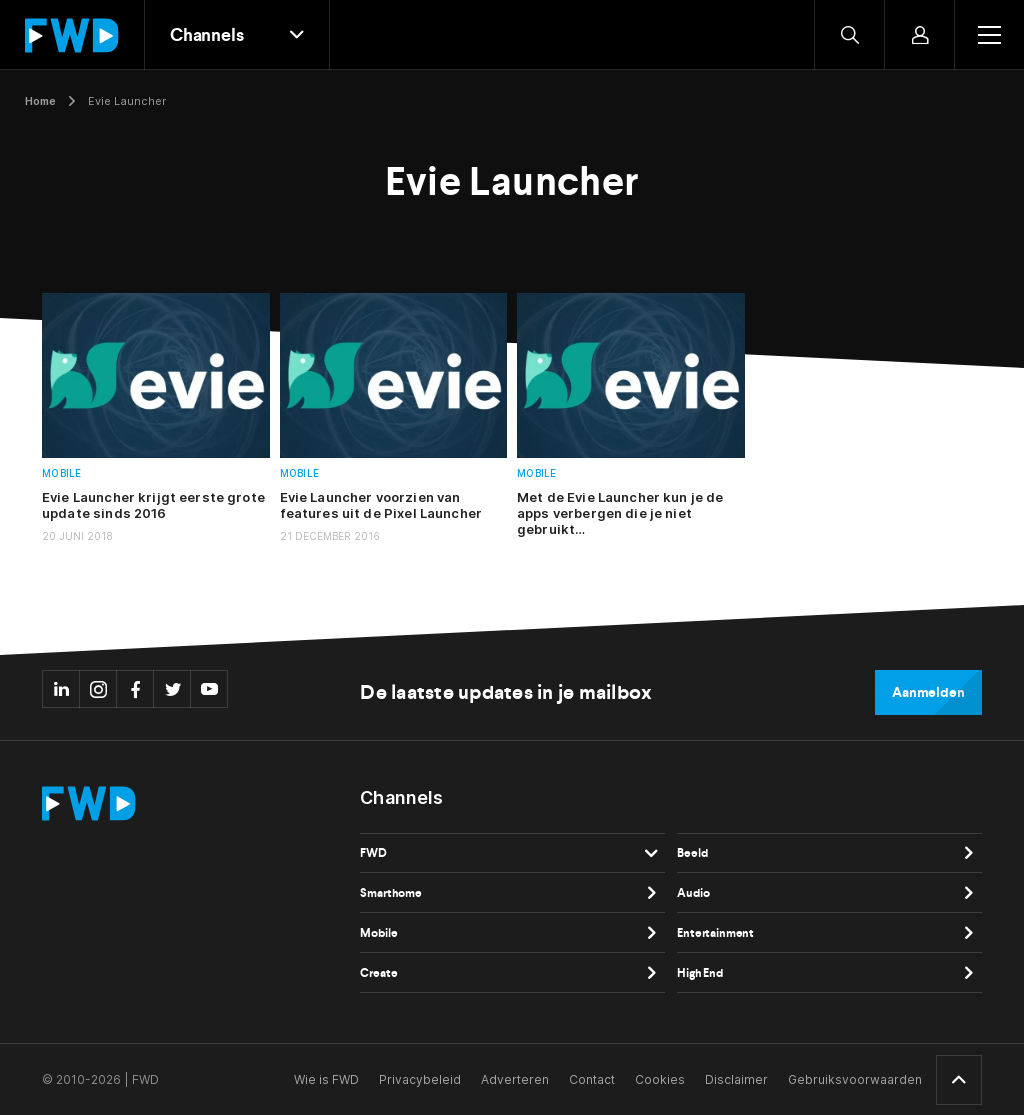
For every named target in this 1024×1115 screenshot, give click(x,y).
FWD (373, 853)
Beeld (692, 853)
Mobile (62, 473)
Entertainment (715, 933)
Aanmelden (928, 692)
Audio (693, 893)
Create (378, 973)
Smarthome (391, 893)
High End (700, 973)
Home (40, 101)
